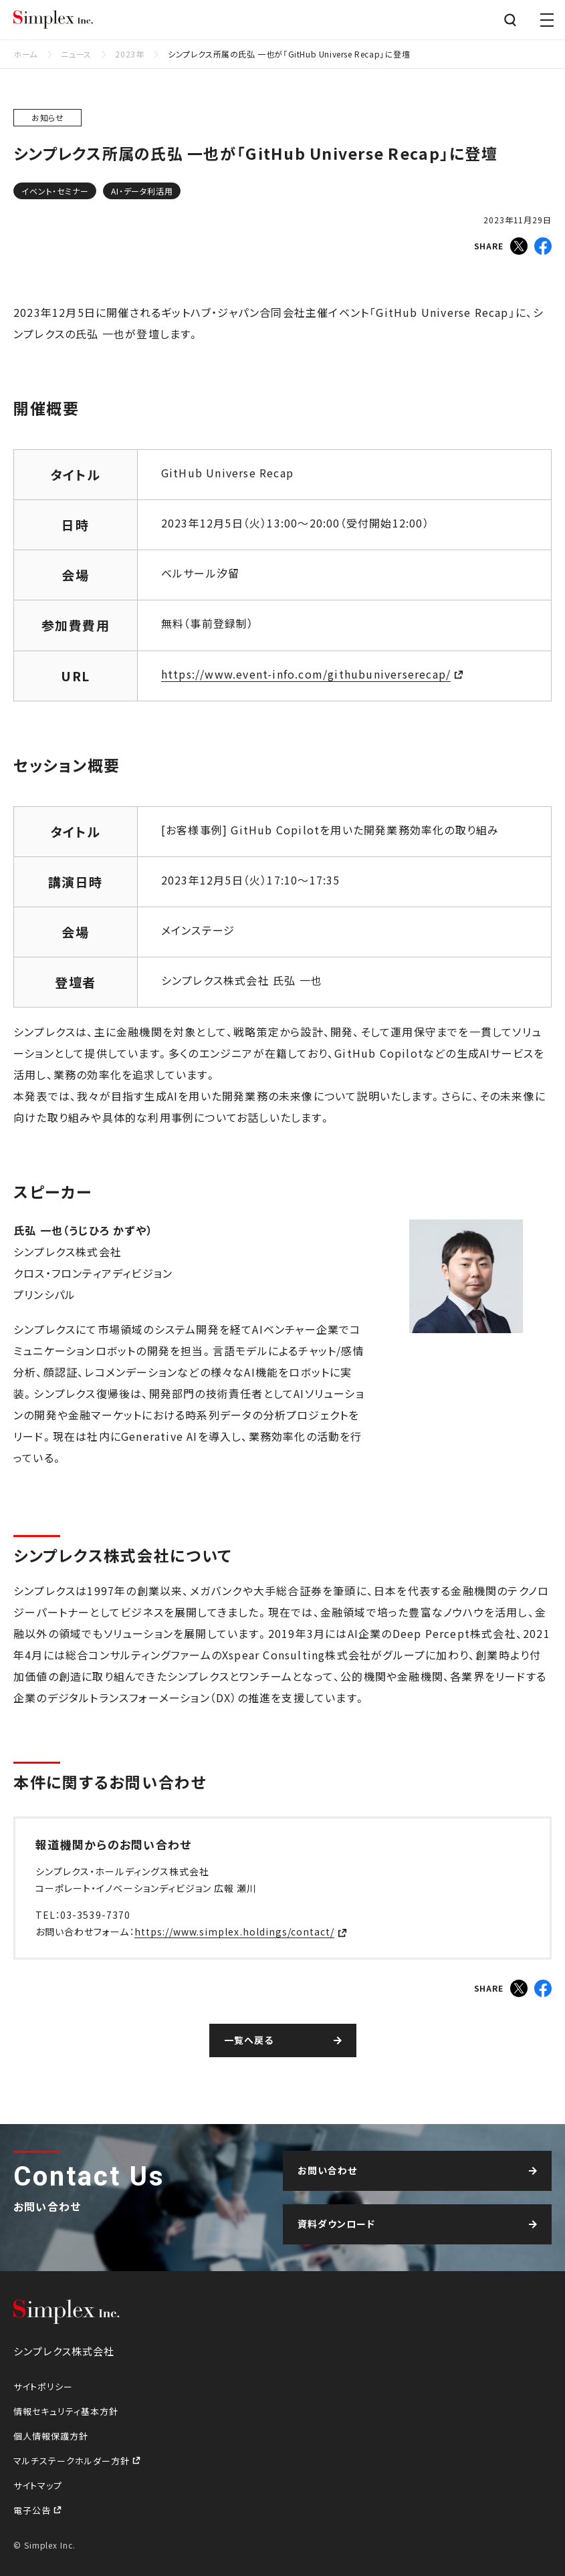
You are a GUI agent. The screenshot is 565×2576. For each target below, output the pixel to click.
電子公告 (33, 2510)
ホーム (25, 54)
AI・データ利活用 (142, 191)
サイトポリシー (43, 2386)
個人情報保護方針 (50, 2436)
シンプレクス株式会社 (53, 20)
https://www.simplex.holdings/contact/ (234, 1931)
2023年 (129, 54)
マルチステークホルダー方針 (72, 2460)
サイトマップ (37, 2485)
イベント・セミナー (55, 191)
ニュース (76, 54)
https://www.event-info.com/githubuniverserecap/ (306, 674)
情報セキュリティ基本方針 (65, 2411)
